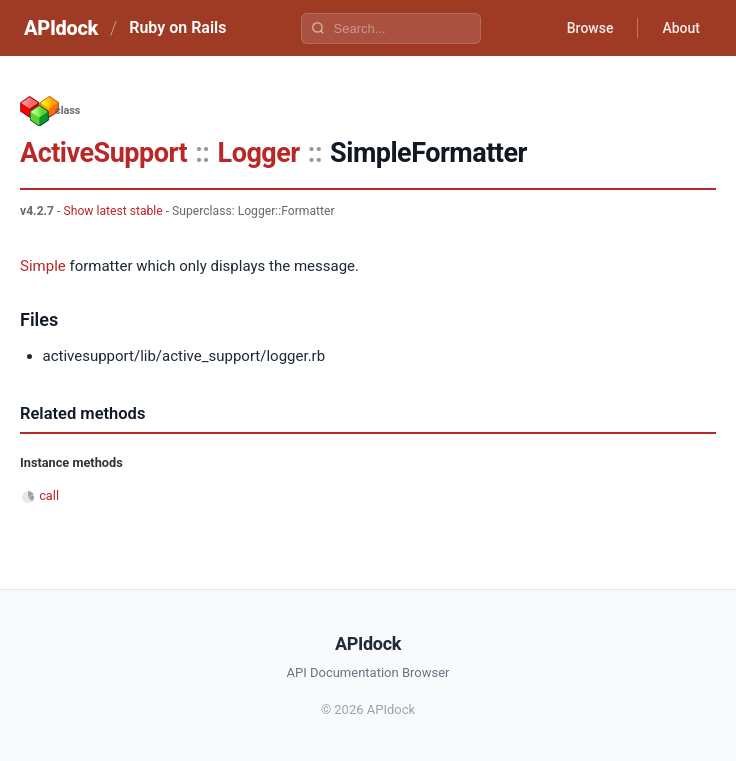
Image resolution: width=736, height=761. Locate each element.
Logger (259, 153)
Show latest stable (112, 211)
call (49, 495)
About (681, 28)
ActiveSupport (103, 153)
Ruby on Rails (177, 27)
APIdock (61, 28)
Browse (590, 28)
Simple (43, 266)
